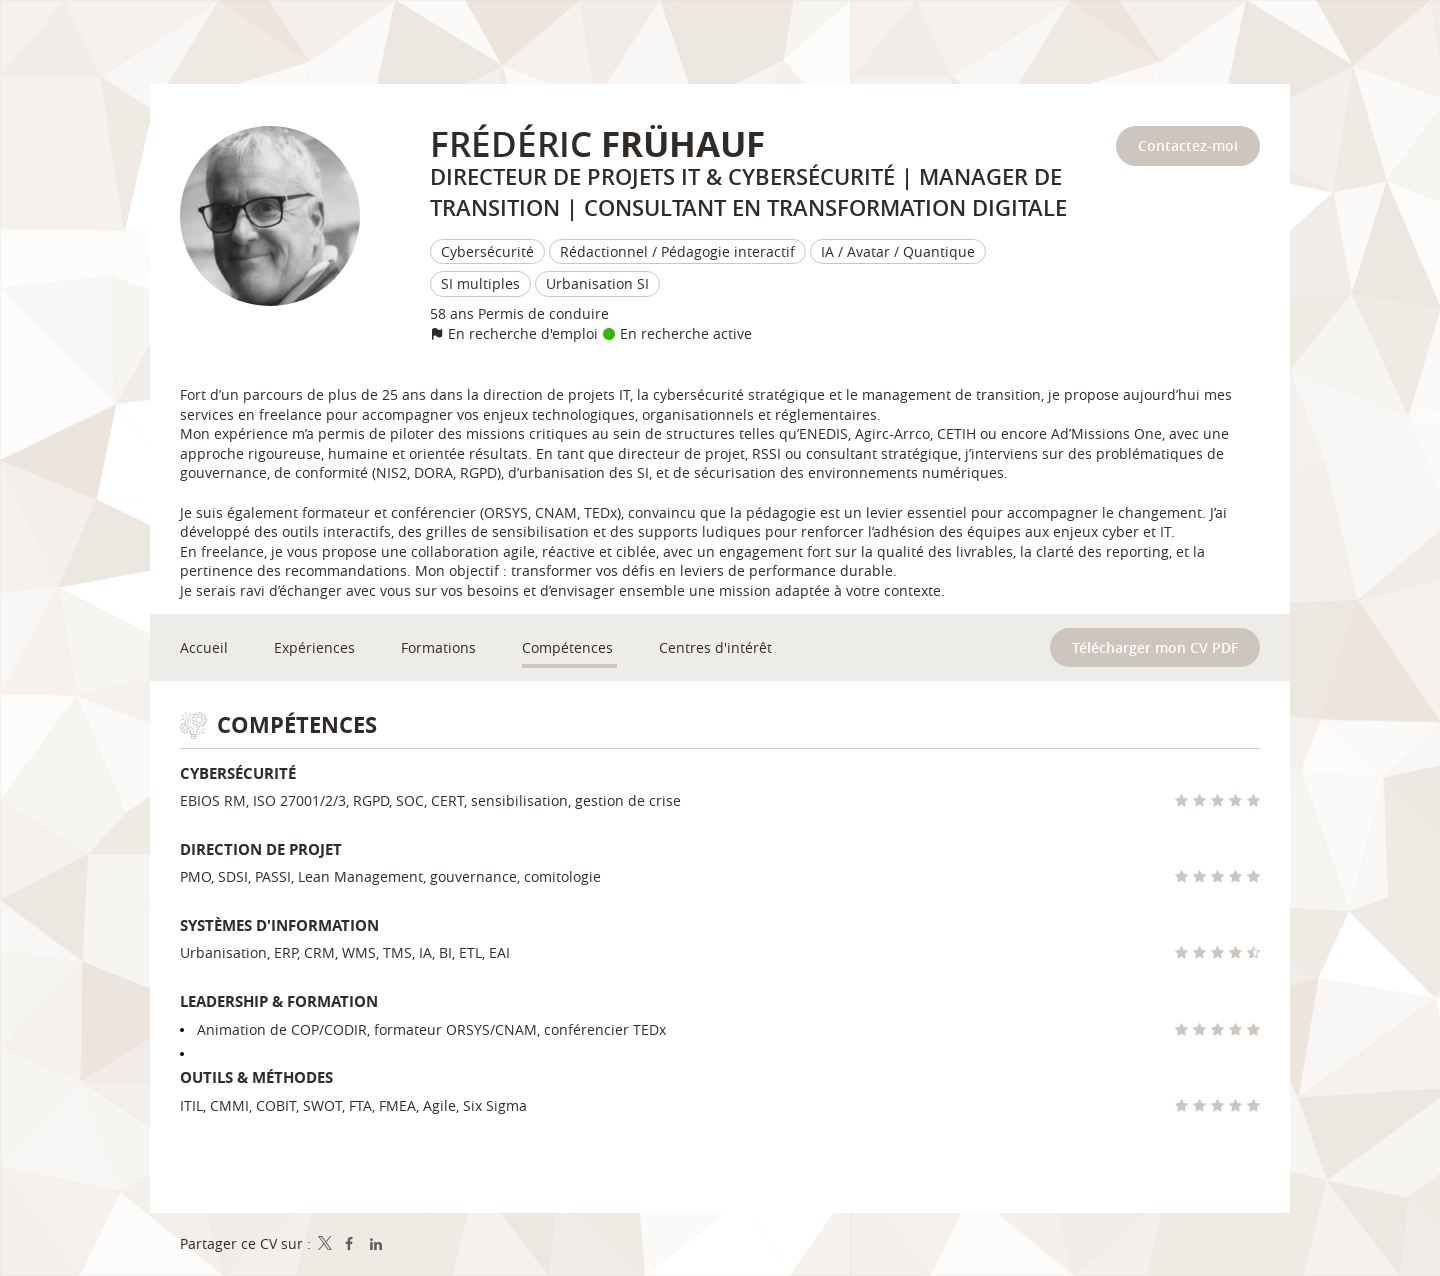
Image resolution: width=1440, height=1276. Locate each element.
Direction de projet (261, 849)
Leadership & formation (279, 1001)
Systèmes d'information (279, 925)
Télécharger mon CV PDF (1155, 647)
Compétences (297, 724)
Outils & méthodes (256, 1077)
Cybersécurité (238, 773)
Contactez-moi (1188, 145)
